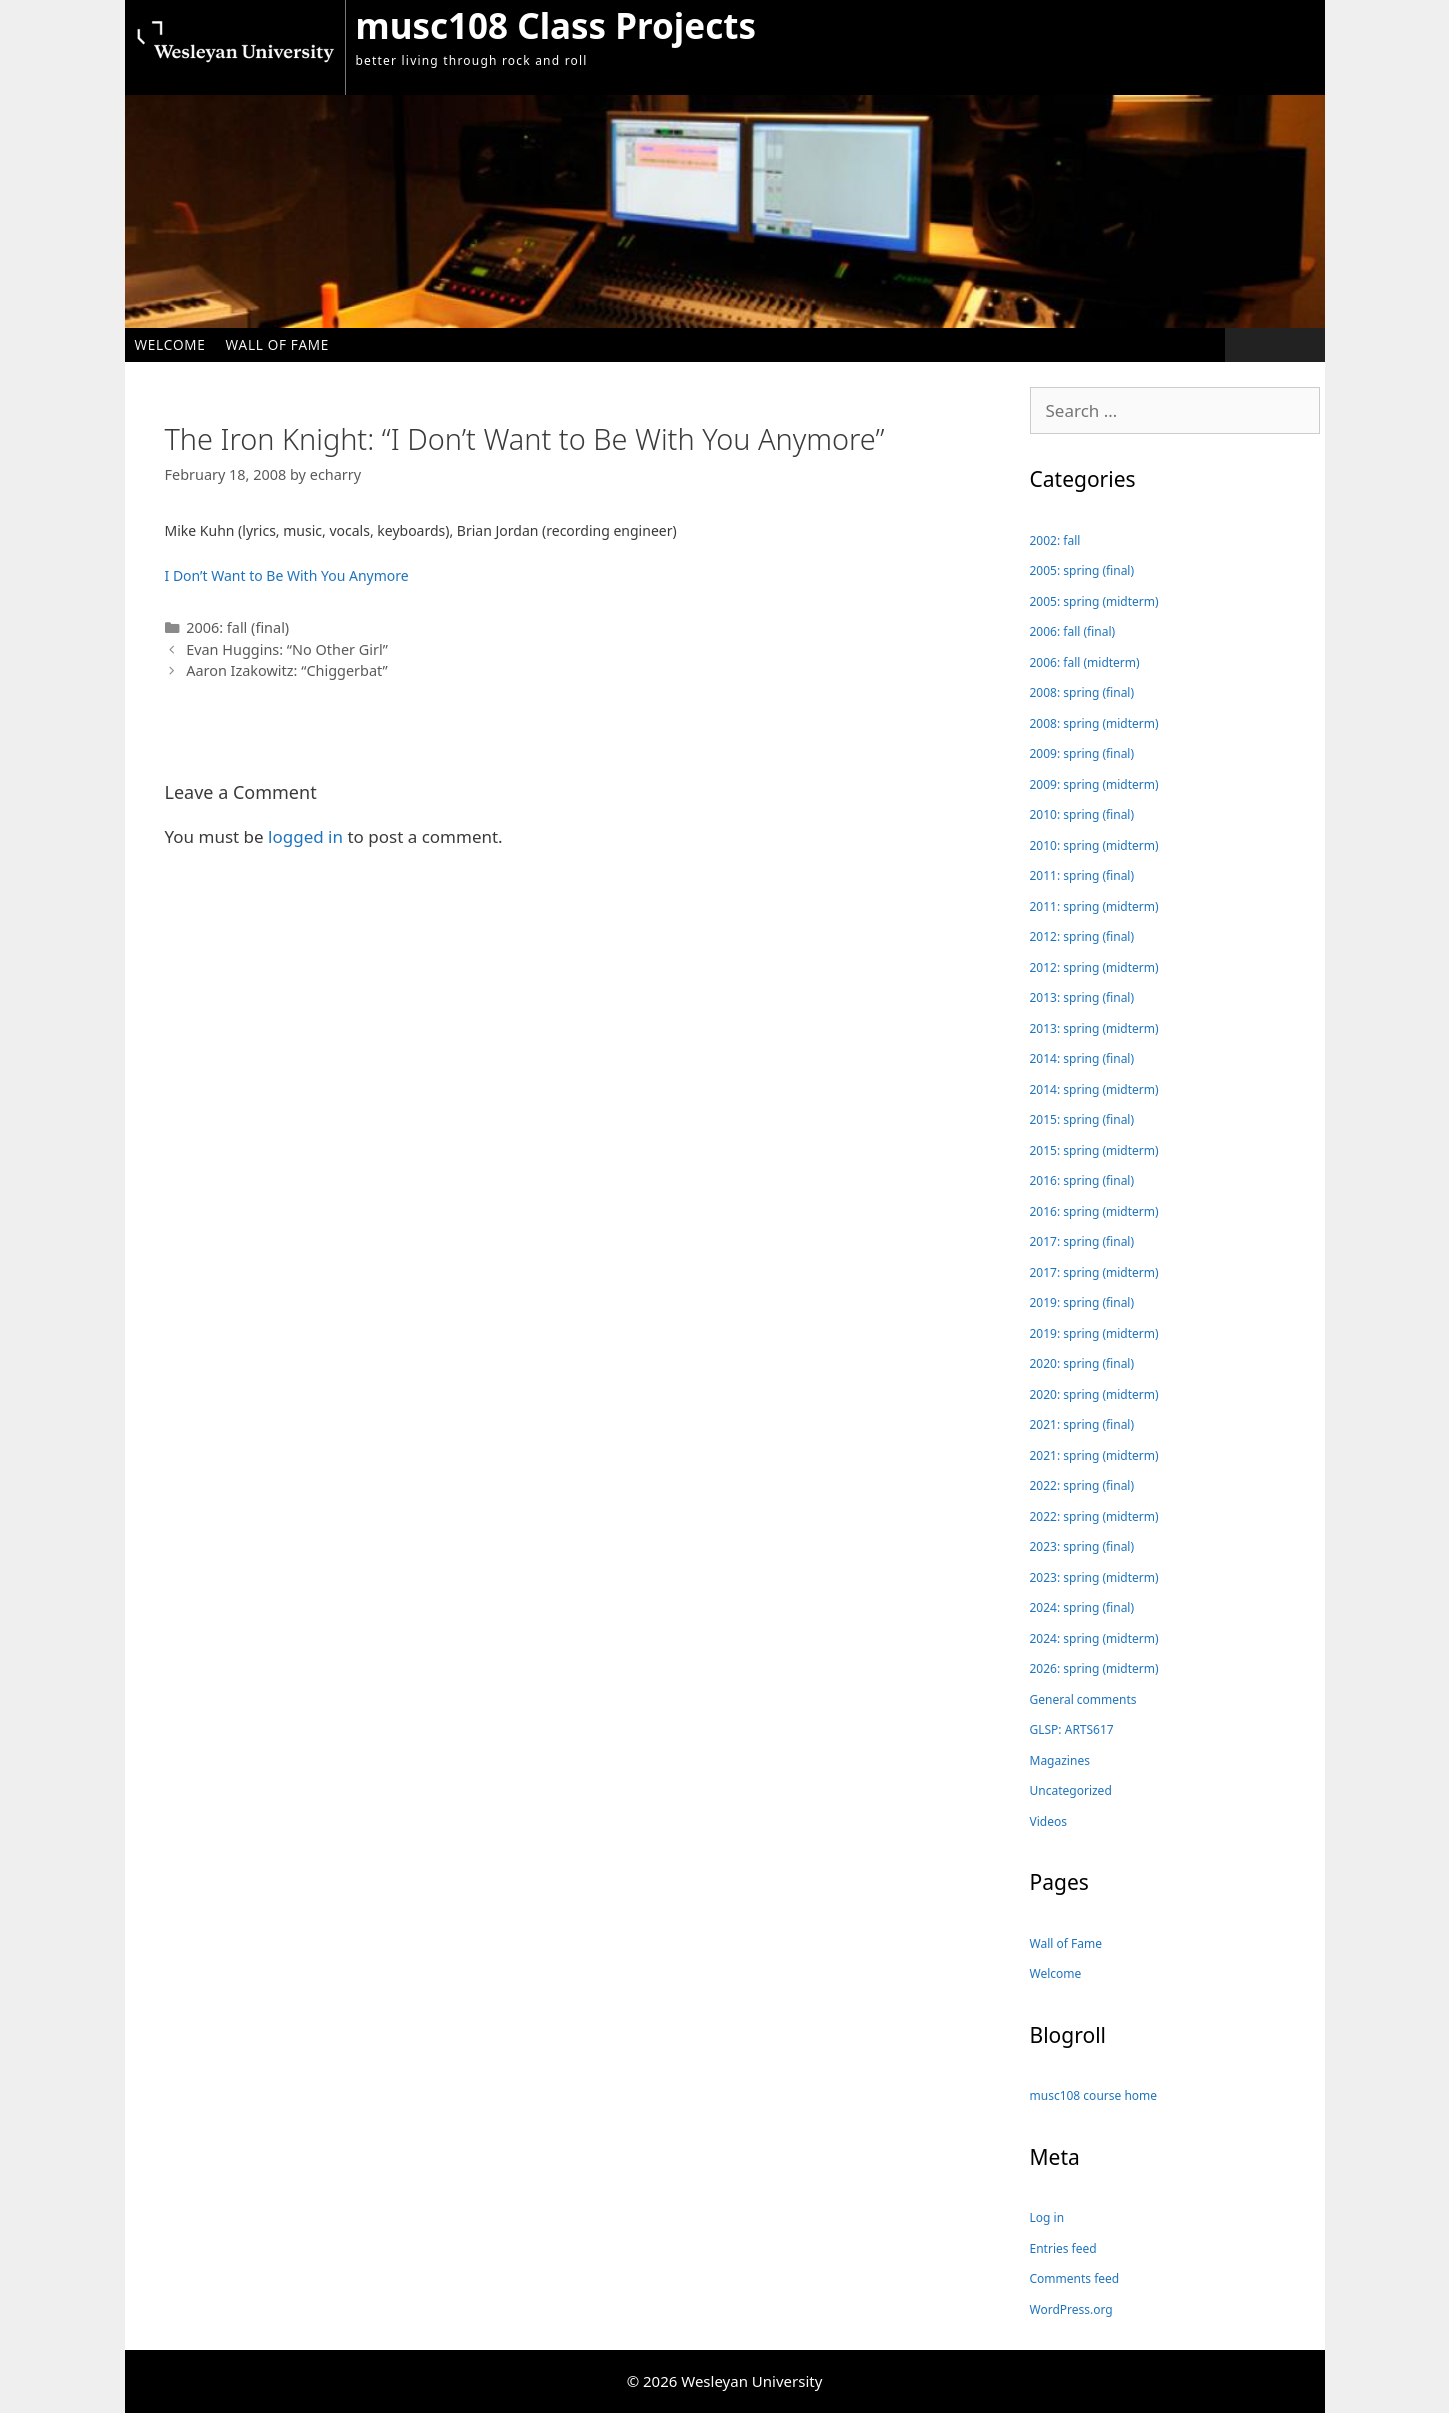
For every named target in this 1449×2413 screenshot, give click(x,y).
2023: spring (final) (1082, 1546)
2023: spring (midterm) (1094, 1577)
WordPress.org (1071, 2309)
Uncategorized (1071, 1790)
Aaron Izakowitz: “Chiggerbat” (287, 670)
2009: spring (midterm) (1094, 784)
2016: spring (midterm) (1094, 1211)
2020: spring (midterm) (1094, 1394)
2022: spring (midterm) (1094, 1516)
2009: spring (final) (1082, 753)
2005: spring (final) (1082, 570)
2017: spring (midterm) (1094, 1272)
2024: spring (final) (1082, 1607)
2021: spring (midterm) (1094, 1455)
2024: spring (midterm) (1094, 1638)
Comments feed (1075, 2278)
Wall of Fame (277, 344)
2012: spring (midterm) (1094, 967)
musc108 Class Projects (556, 25)
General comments (1083, 1699)
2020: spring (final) (1082, 1363)
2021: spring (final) (1082, 1424)
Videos (1048, 1821)
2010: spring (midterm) (1094, 845)
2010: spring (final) (1082, 814)
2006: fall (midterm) (1085, 662)
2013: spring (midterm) (1094, 1028)
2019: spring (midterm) (1094, 1333)
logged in (305, 836)
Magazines (1060, 1760)
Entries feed (1063, 2248)
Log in (1047, 2217)
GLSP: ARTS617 (1072, 1729)
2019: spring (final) (1082, 1302)
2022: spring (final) (1082, 1485)
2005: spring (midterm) (1094, 601)
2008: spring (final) (1082, 692)
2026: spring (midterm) (1094, 1668)
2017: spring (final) (1082, 1241)
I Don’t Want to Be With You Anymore (287, 575)
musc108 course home (1094, 2095)
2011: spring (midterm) (1094, 906)
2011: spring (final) (1082, 875)
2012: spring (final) (1082, 936)
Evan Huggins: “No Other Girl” (287, 649)
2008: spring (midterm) (1094, 723)
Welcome (170, 344)
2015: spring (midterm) (1094, 1150)
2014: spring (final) (1082, 1058)
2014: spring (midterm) (1094, 1089)
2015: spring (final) (1082, 1119)
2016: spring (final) (1082, 1180)
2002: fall (1055, 540)
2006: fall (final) (237, 627)
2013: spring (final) (1082, 997)
